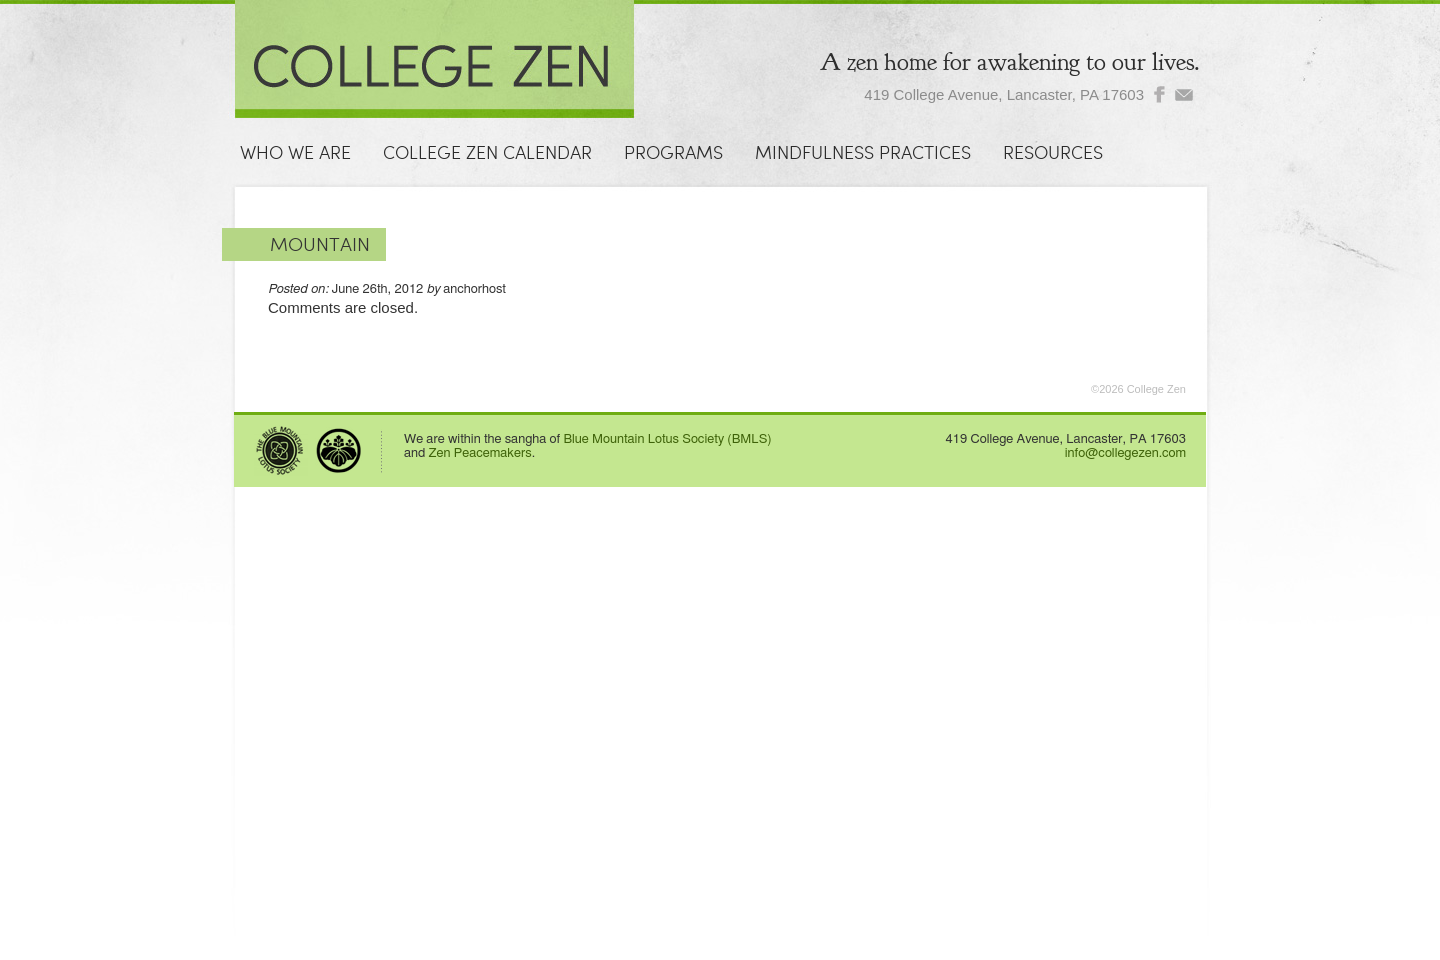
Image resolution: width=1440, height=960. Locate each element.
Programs (673, 153)
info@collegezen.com (1125, 453)
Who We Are (295, 153)
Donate (388, 197)
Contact (280, 197)
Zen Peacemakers (480, 453)
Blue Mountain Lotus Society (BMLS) (667, 439)
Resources (1053, 153)
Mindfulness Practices (863, 153)
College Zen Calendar (487, 153)
